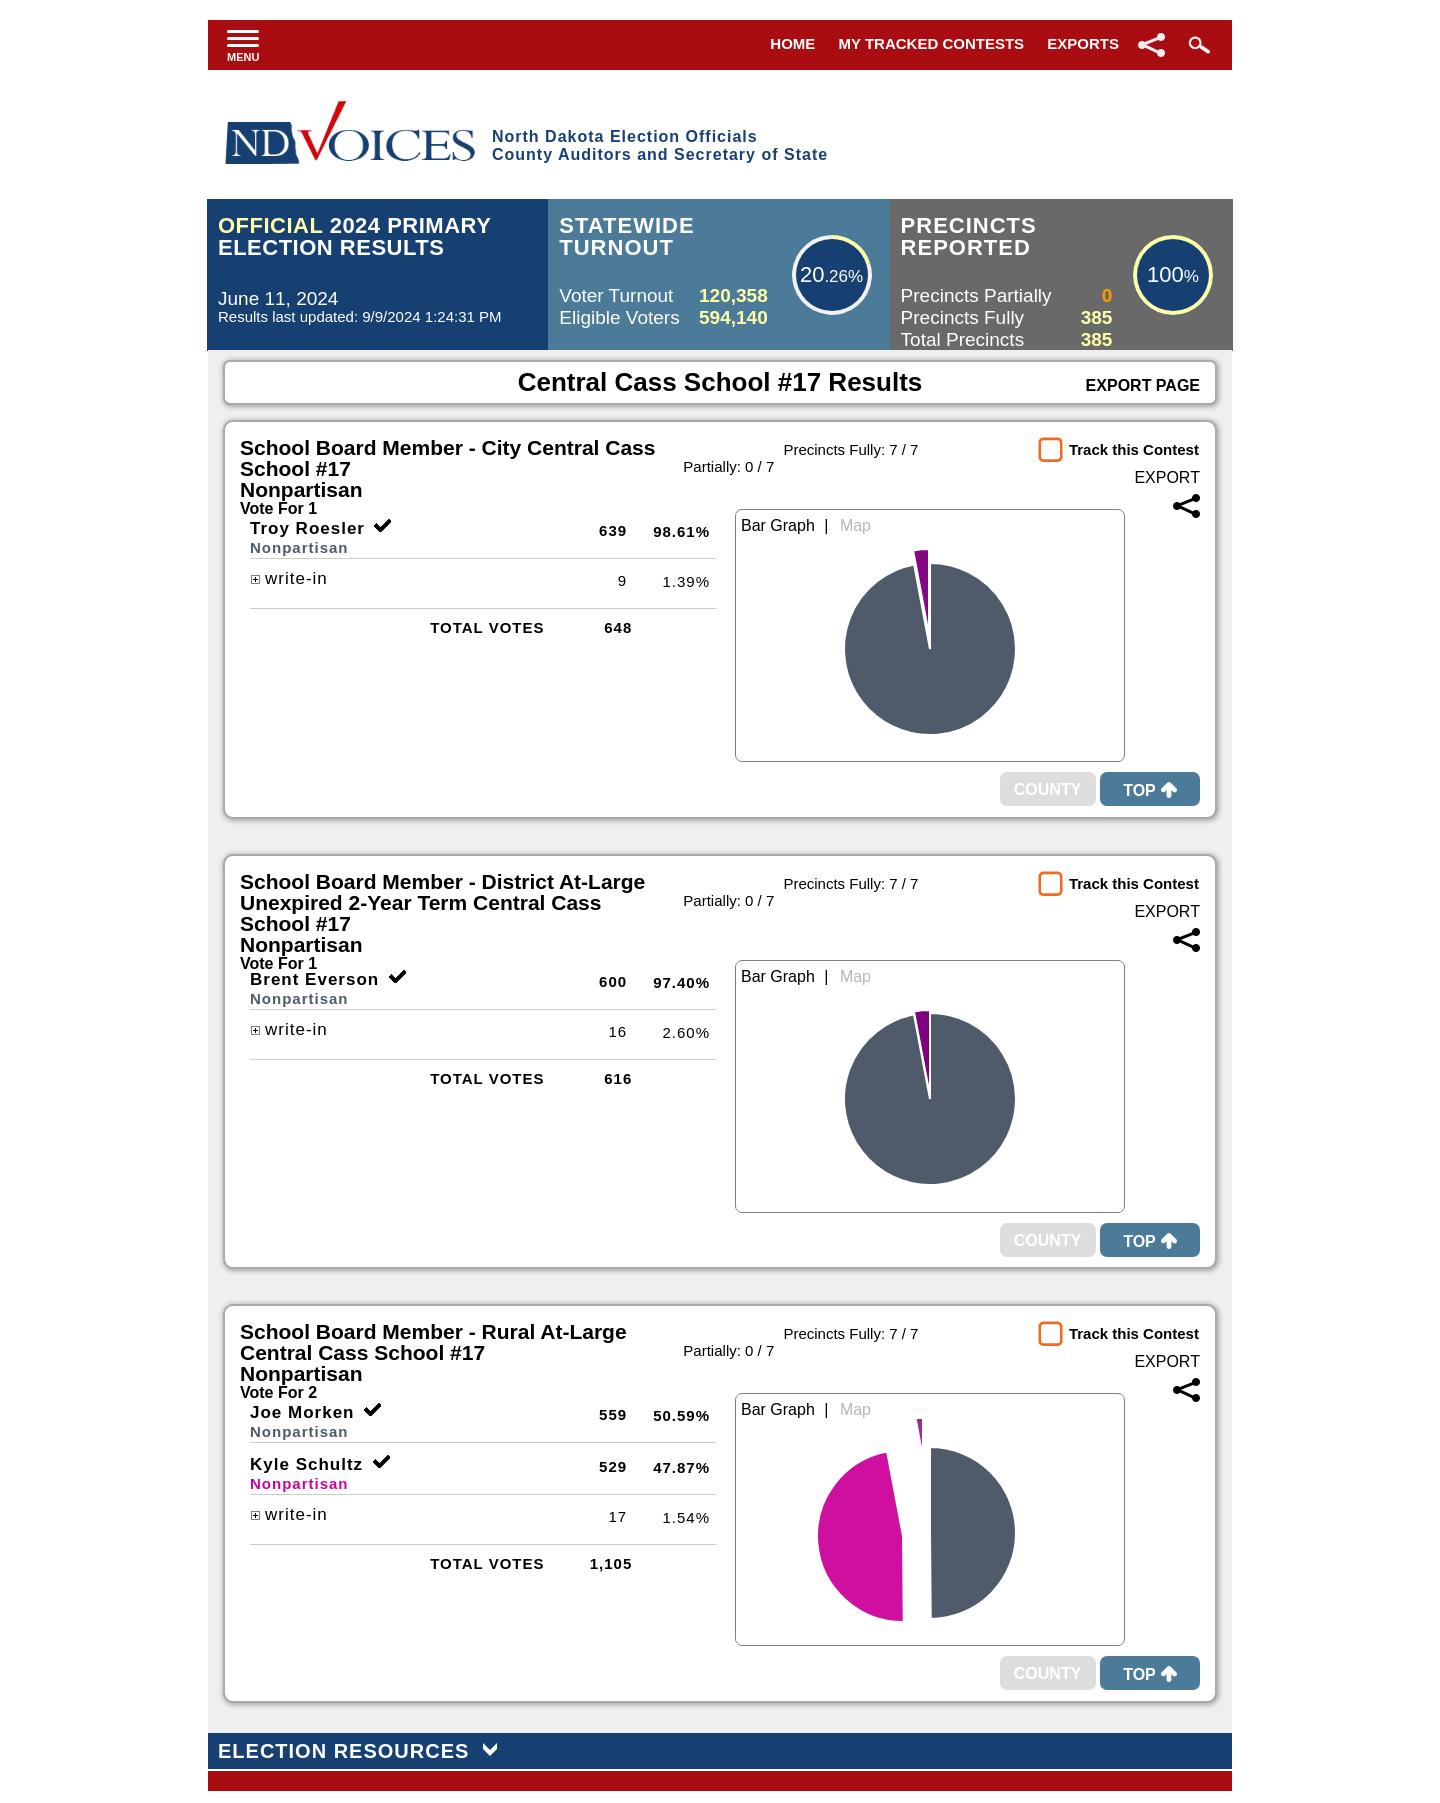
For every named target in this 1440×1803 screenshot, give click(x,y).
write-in (289, 578)
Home (792, 43)
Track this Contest (1134, 449)
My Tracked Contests (932, 43)
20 (812, 274)
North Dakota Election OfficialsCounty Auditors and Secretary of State (660, 145)
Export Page (1143, 385)
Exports (1083, 43)
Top (1150, 790)
